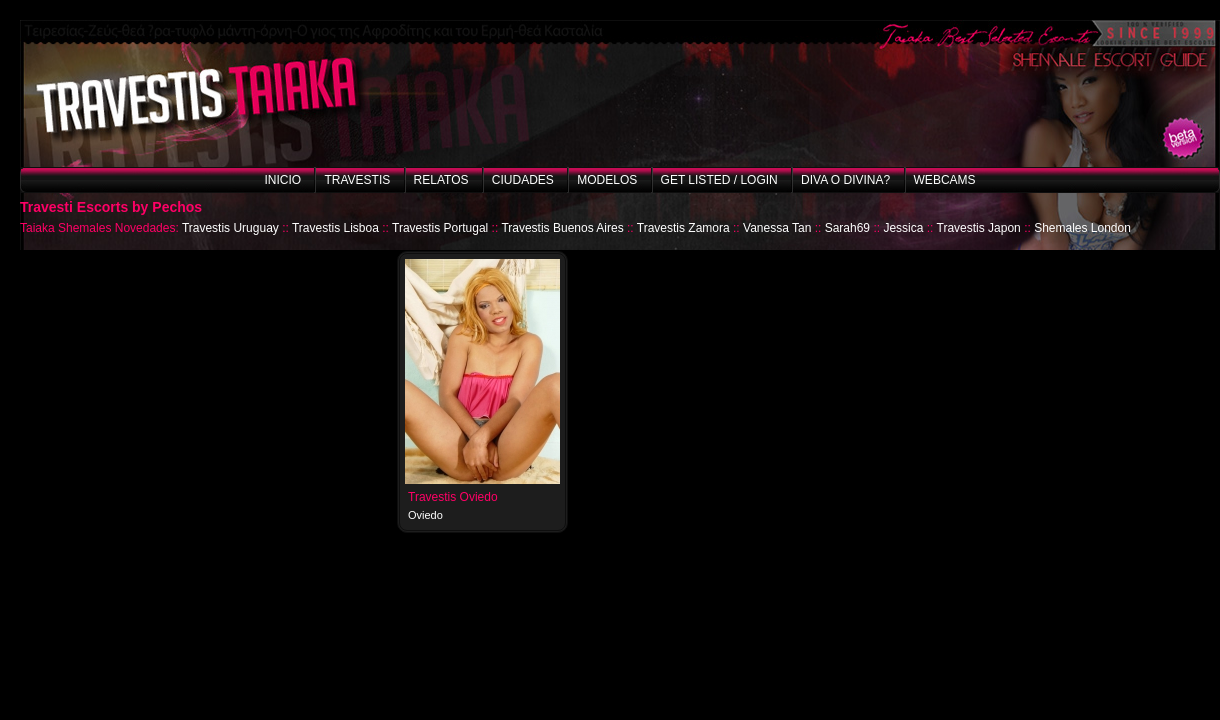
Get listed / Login (719, 180)
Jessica (903, 228)
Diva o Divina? (845, 180)
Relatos (441, 180)
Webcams (945, 180)
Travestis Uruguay (230, 228)
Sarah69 (847, 228)
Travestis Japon (979, 228)
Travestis (357, 180)
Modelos (607, 180)
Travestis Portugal (440, 228)
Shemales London (1082, 228)
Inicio (282, 180)
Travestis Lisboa (335, 228)
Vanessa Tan (777, 228)
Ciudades (523, 180)
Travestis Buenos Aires (562, 228)
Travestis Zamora (683, 228)
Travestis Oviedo (453, 497)
